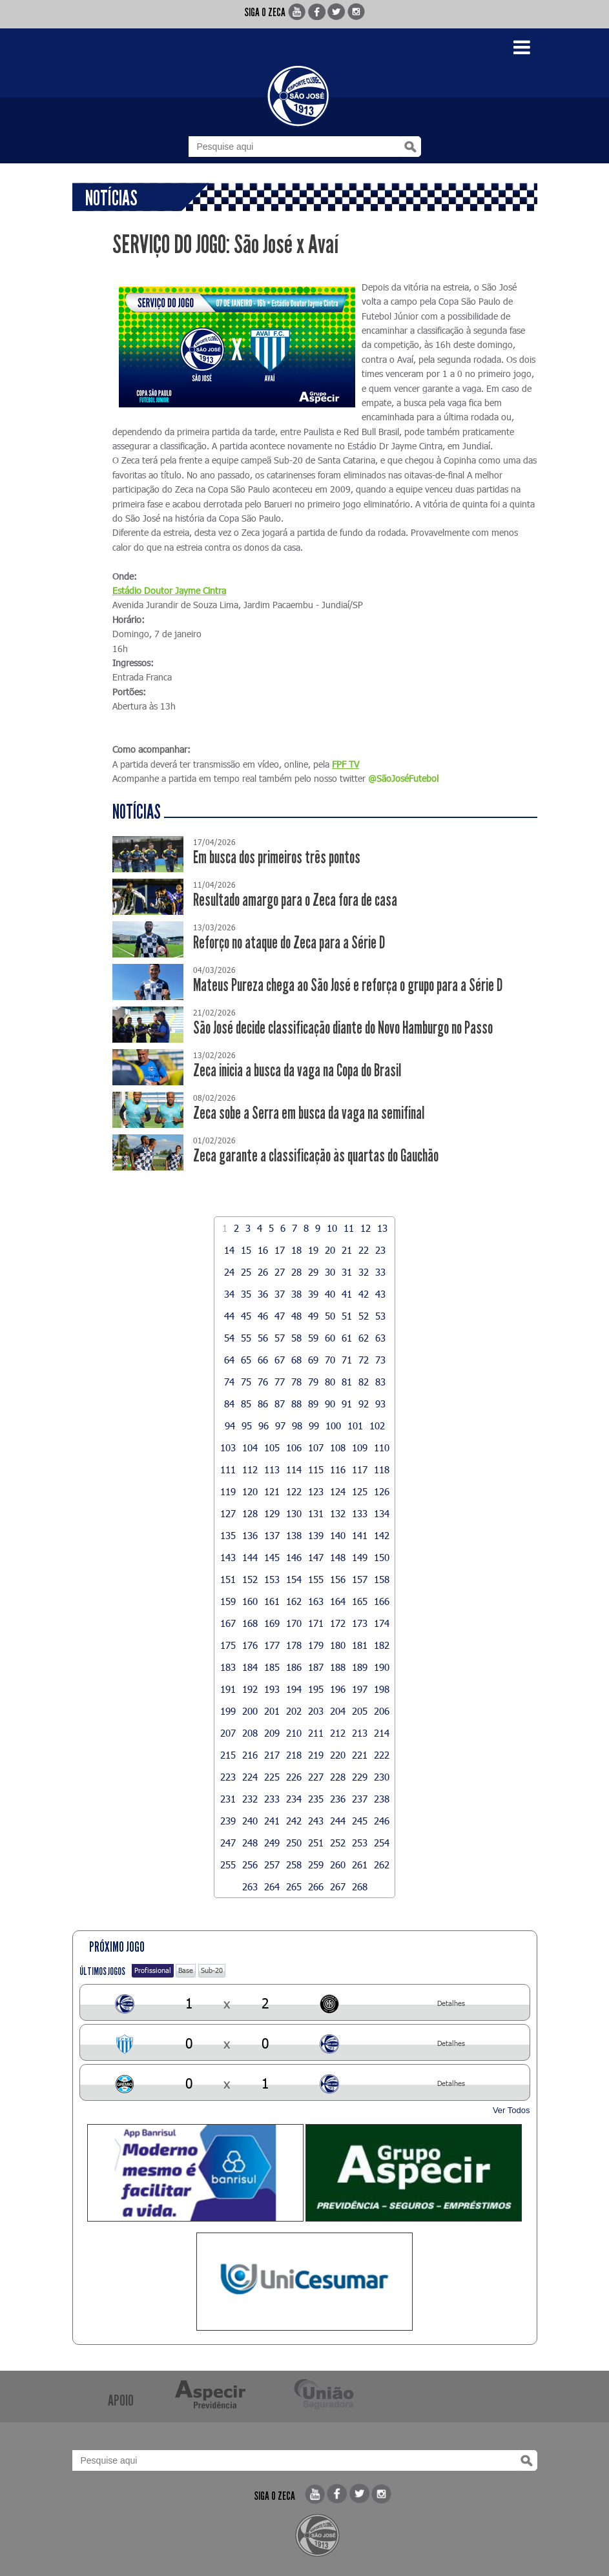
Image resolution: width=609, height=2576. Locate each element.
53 (380, 1316)
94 (230, 1425)
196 (338, 1689)
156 (338, 1579)
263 (250, 1886)
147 (316, 1557)
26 (263, 1272)
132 (338, 1513)
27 (279, 1272)
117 (359, 1469)
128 (250, 1513)
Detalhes (451, 2003)
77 (279, 1381)
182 (381, 1645)
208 (250, 1733)
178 (294, 1645)
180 (338, 1645)
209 (272, 1733)
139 (316, 1535)
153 (272, 1579)
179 (316, 1645)
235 (316, 1798)
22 (363, 1250)
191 (228, 1689)
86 (263, 1403)
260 (338, 1864)
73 (380, 1359)
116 (338, 1469)
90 (330, 1403)
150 (381, 1557)
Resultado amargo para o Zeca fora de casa (295, 900)
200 (250, 1711)
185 (272, 1667)
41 (347, 1294)
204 (338, 1711)
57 (279, 1338)
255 (228, 1864)
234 (294, 1798)
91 (347, 1403)
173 (359, 1623)
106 (294, 1447)
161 (272, 1601)
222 (381, 1755)
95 (247, 1425)
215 (228, 1755)
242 (294, 1820)
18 (296, 1250)
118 (381, 1469)
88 (296, 1403)
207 (228, 1733)
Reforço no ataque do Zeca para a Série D (289, 943)
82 (363, 1381)
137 (272, 1535)
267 (338, 1886)
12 (365, 1228)
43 (380, 1294)
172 (338, 1623)
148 (338, 1557)
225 (272, 1777)
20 (330, 1250)
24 (229, 1272)
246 (381, 1820)
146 (294, 1557)
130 (294, 1513)
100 (333, 1425)
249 (272, 1842)
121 (272, 1491)
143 (228, 1557)
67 (279, 1359)
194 (294, 1689)
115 (316, 1469)
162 (294, 1601)
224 (250, 1777)
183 (228, 1667)
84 (229, 1403)
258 (294, 1864)
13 (382, 1228)
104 (250, 1447)
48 (296, 1316)
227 (316, 1777)
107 (316, 1447)
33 (380, 1272)
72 (363, 1359)
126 (381, 1491)
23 (380, 1250)
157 (359, 1579)
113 (272, 1469)
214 (381, 1733)
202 (294, 1711)
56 (263, 1338)
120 (250, 1491)
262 (381, 1864)
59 (313, 1338)
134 (381, 1513)
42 (363, 1294)
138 (294, 1535)
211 (316, 1733)
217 (272, 1755)
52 (363, 1316)
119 (228, 1491)
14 (229, 1250)
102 (377, 1425)
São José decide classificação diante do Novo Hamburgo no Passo (343, 1028)
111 (228, 1469)
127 (228, 1513)
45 (246, 1316)
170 (294, 1623)
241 (272, 1820)
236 (338, 1798)
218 (294, 1755)
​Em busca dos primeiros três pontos (276, 858)
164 (338, 1601)
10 (332, 1228)
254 (381, 1842)
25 (246, 1272)
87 (279, 1403)
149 (359, 1557)
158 (381, 1579)
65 (246, 1359)
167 (228, 1623)
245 (359, 1820)
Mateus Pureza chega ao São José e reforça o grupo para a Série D (347, 986)
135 (228, 1535)
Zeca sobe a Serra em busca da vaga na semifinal (308, 1113)
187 (316, 1667)
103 (228, 1447)
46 (263, 1316)
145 (272, 1557)
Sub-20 (212, 1970)
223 (228, 1777)
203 (316, 1711)
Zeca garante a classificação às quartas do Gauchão (316, 1156)
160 (250, 1601)
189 (359, 1667)
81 (347, 1381)
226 (294, 1777)
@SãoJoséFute (397, 778)
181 (359, 1645)
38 (296, 1294)
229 (359, 1777)
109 (359, 1447)
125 (359, 1491)
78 (296, 1381)
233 (272, 1798)
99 (314, 1425)
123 (316, 1491)
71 (347, 1359)
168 (250, 1623)
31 (347, 1272)
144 (250, 1557)
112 (250, 1469)
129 (272, 1513)
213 (359, 1733)
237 (359, 1798)
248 (250, 1842)
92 (363, 1403)
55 (246, 1338)
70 (330, 1359)
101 (355, 1425)
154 (294, 1579)
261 (359, 1864)
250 (294, 1842)
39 (313, 1294)
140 (338, 1535)
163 (316, 1601)
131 (316, 1513)
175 (228, 1645)
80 (330, 1381)
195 (316, 1689)
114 (294, 1469)
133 (359, 1513)
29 (313, 1272)
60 (330, 1338)
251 (316, 1842)
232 (250, 1798)
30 (330, 1272)
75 (246, 1381)
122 (294, 1491)
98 (297, 1425)
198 (381, 1689)
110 (381, 1447)
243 (316, 1820)
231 (228, 1798)
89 (313, 1403)
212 (338, 1733)
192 (250, 1689)
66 (263, 1359)
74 (229, 1381)
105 (272, 1447)
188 (338, 1667)
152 (250, 1579)
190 (381, 1667)
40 (330, 1294)
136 (250, 1535)
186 (294, 1667)
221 (359, 1755)
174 (381, 1623)
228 (338, 1777)
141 (359, 1535)
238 (381, 1798)
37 (279, 1294)
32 (363, 1272)
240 (250, 1820)
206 (381, 1711)
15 (246, 1250)
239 (228, 1820)
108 (338, 1447)
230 (381, 1777)
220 (338, 1755)
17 (279, 1250)
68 (296, 1359)
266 (316, 1886)
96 (263, 1425)
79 (313, 1381)
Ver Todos (511, 2110)
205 (359, 1711)
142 (381, 1535)
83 (380, 1381)
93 (380, 1403)
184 (250, 1667)
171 (316, 1623)
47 (279, 1316)
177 (272, 1645)
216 (250, 1755)
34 (229, 1294)
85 (246, 1403)
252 (338, 1842)
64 (229, 1359)
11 (349, 1228)
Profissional (152, 1970)
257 (272, 1864)
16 (263, 1250)
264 (272, 1886)
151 (228, 1579)
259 (316, 1864)
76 (263, 1381)
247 (228, 1842)
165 (359, 1601)
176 (250, 1645)
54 (229, 1338)
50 (330, 1316)
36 (263, 1294)
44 (229, 1316)
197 (359, 1689)
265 (294, 1886)
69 (313, 1359)
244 (338, 1820)
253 (359, 1842)
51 (347, 1316)
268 (359, 1886)
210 (294, 1733)
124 (338, 1491)
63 (380, 1338)
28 (296, 1272)
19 (313, 1250)
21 (347, 1250)
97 (280, 1425)
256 (250, 1864)
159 (228, 1601)
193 (272, 1689)
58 (296, 1338)
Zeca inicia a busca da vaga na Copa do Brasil (297, 1071)
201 (272, 1711)
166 (381, 1601)
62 (363, 1338)
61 (347, 1338)
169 (272, 1623)
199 (228, 1711)
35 (246, 1294)
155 (316, 1579)
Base (185, 1970)
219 (316, 1755)
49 (313, 1316)
